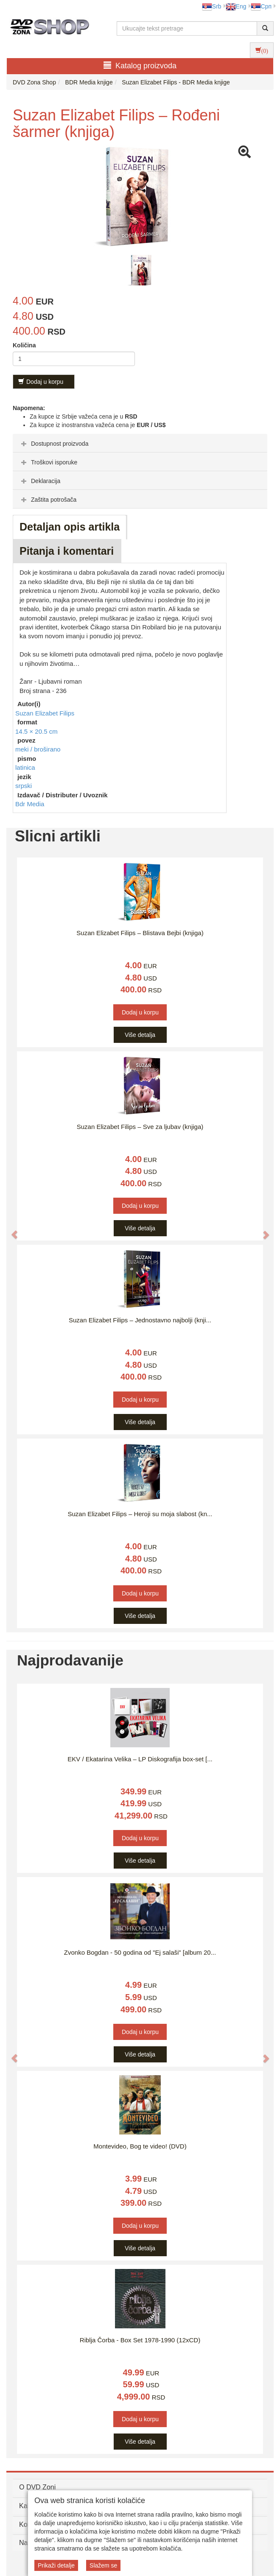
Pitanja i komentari (67, 551)
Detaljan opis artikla (70, 527)
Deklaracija (39, 481)
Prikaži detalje (56, 2565)
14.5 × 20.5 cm (36, 731)
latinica (25, 767)
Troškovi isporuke (48, 462)
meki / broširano (38, 749)
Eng (236, 6)
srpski (23, 785)
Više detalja (140, 1034)
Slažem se (103, 2565)
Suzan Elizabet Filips (44, 713)
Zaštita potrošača (47, 499)
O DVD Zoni (37, 2487)
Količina (24, 345)
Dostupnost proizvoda (53, 443)
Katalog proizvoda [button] (140, 65)
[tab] (140, 443)
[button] (10, 1230)
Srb (211, 6)
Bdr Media (29, 803)
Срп (261, 6)
